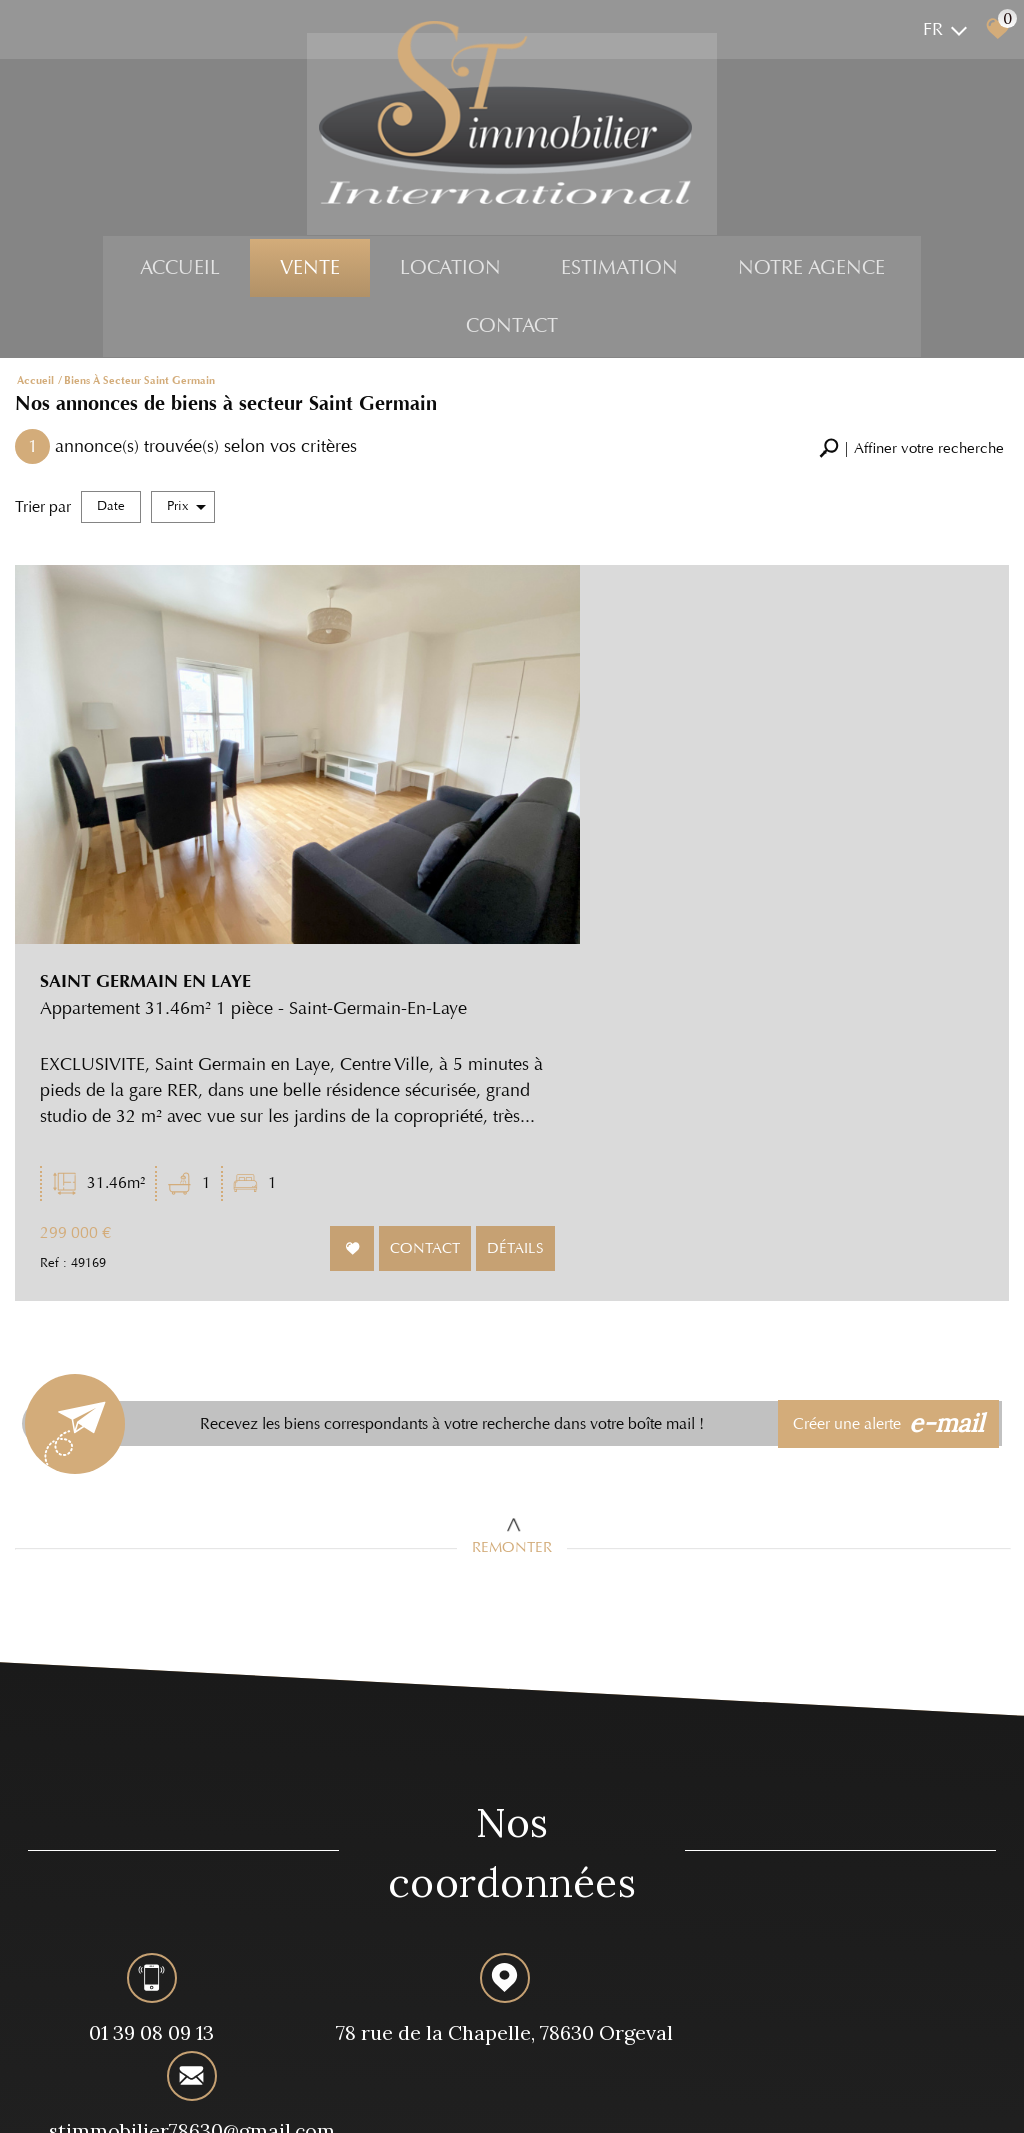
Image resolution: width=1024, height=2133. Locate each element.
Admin (328, 2098)
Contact (512, 330)
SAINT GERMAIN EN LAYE (638, 613)
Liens (291, 2098)
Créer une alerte (892, 1087)
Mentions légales (141, 2098)
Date (111, 508)
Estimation (619, 272)
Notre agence (811, 272)
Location (450, 272)
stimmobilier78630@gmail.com (843, 1706)
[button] (911, 450)
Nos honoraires (232, 2098)
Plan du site (60, 2098)
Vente (310, 272)
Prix (186, 508)
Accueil (180, 272)
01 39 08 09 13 (139, 1703)
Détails (938, 915)
